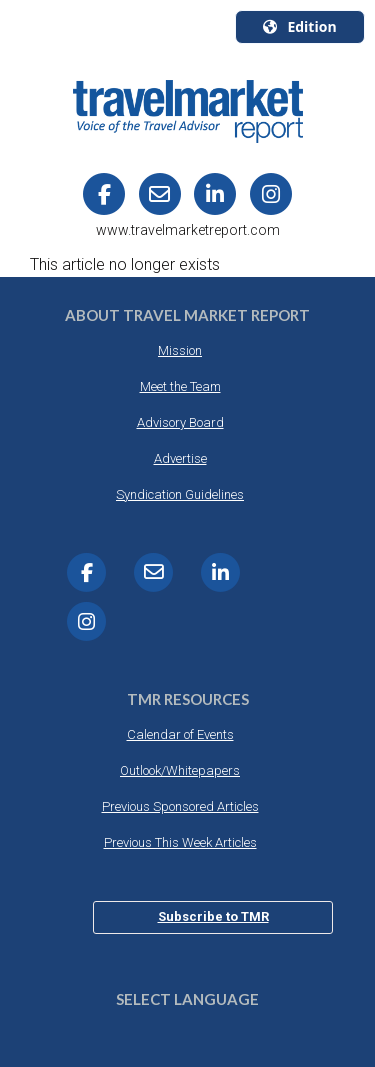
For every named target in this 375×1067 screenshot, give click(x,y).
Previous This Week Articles (180, 842)
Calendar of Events (180, 734)
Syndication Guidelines (180, 494)
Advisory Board (180, 422)
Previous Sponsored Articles (180, 806)
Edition (299, 26)
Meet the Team (180, 386)
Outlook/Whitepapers (180, 770)
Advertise (180, 458)
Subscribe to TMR (213, 916)
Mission (180, 350)
